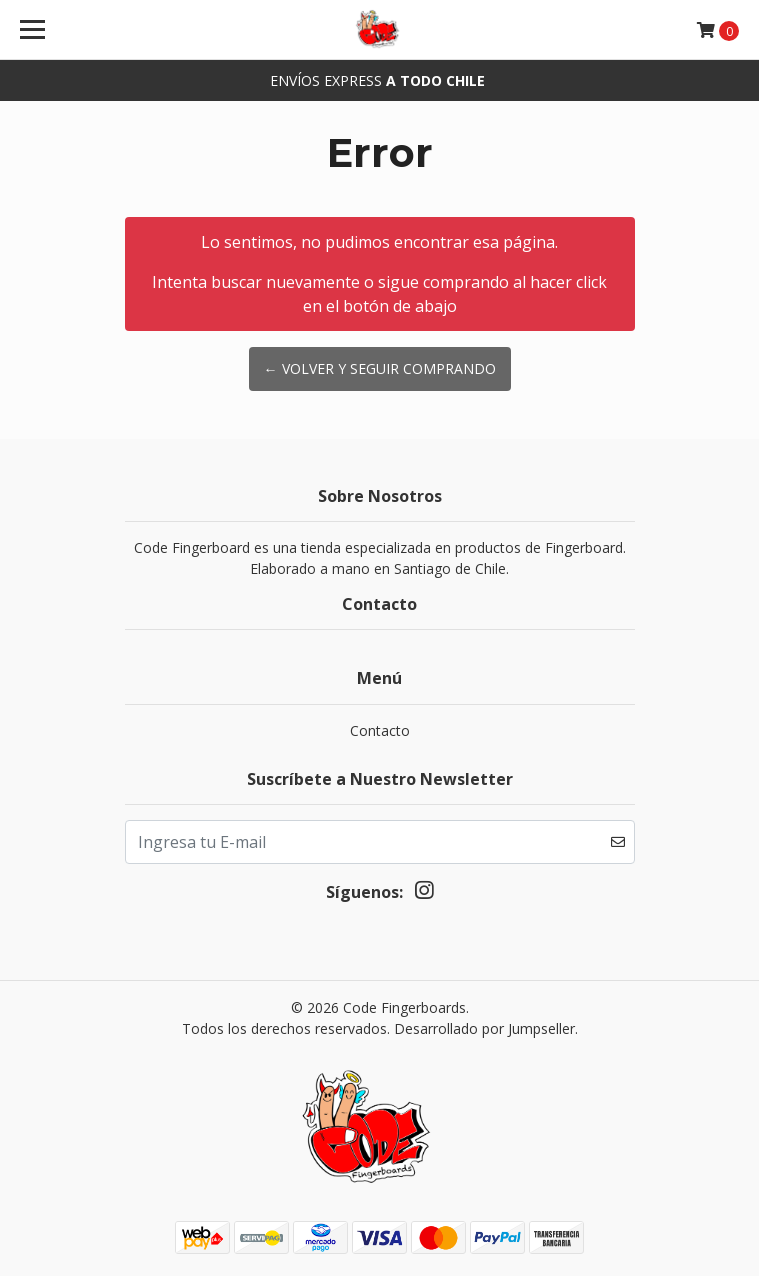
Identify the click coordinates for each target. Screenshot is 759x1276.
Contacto (380, 730)
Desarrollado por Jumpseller (484, 1028)
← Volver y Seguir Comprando (380, 368)
